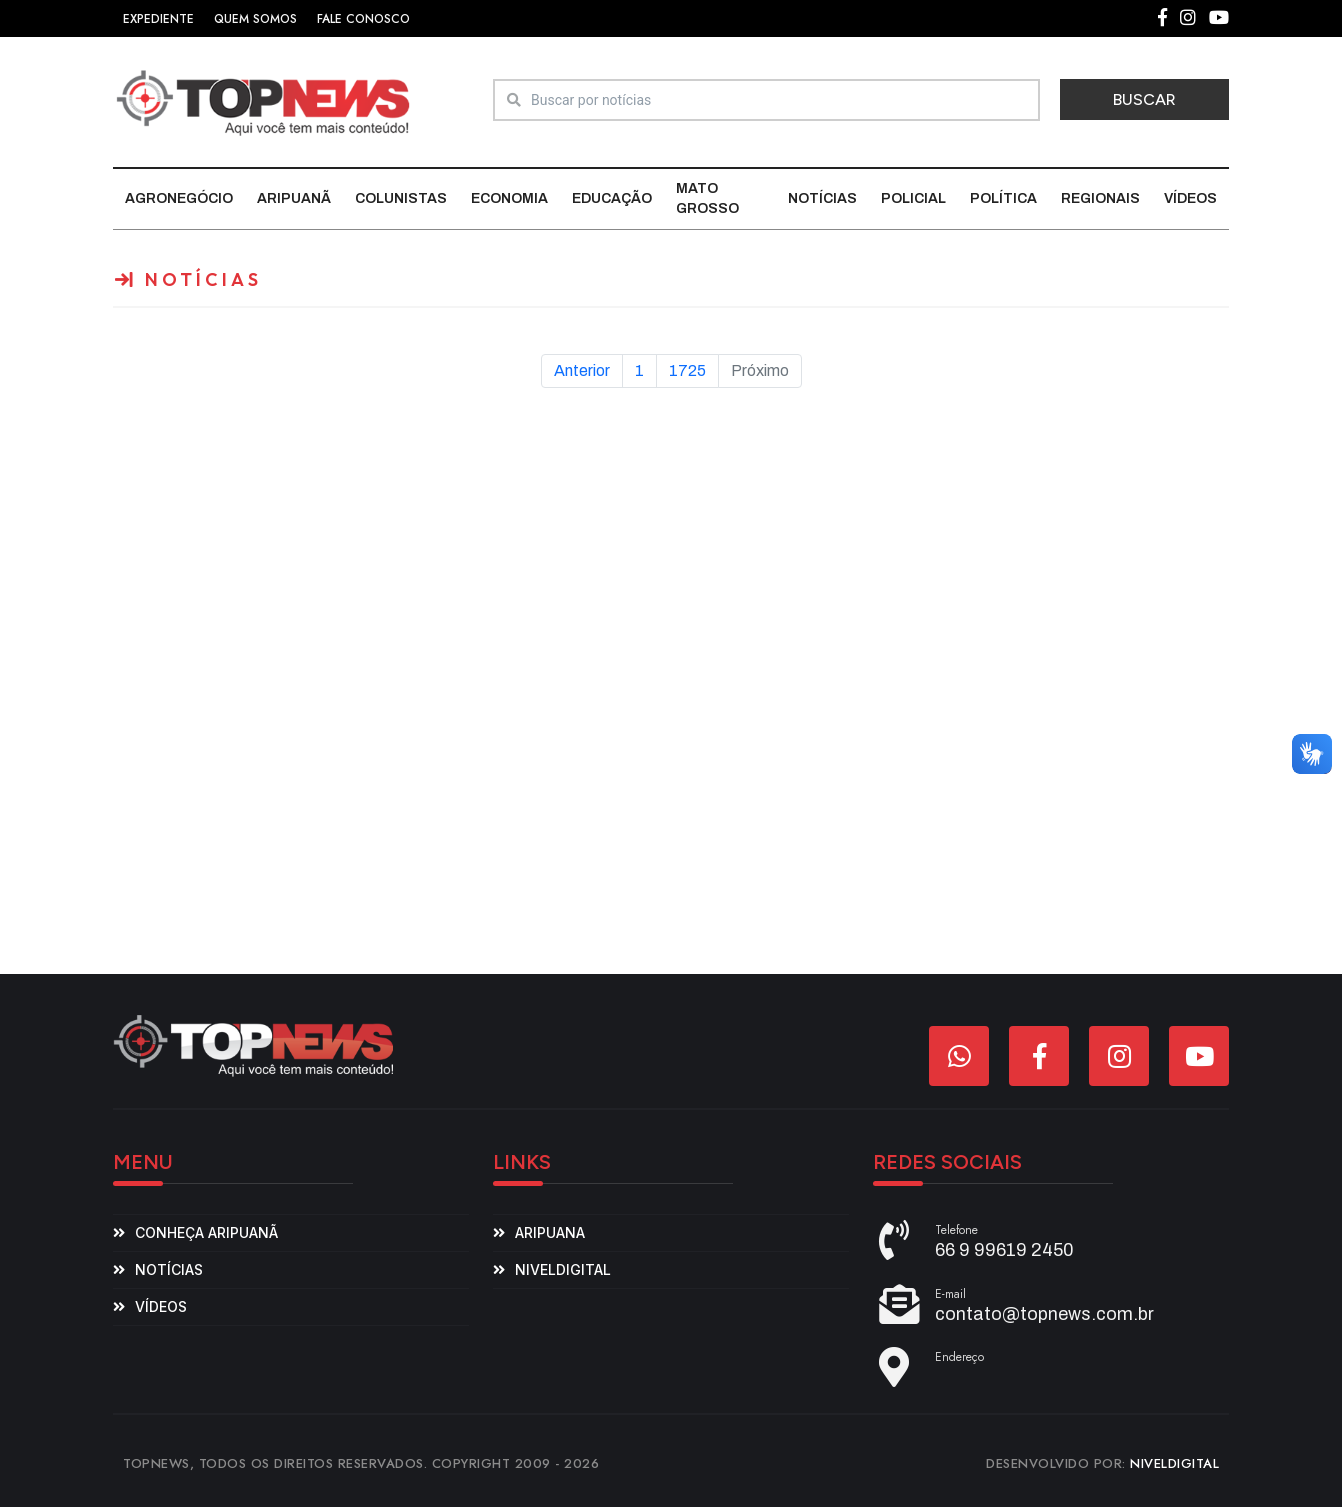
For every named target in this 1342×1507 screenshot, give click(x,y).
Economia (509, 198)
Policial (913, 198)
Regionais (1100, 198)
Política (1003, 198)
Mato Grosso (707, 198)
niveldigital (563, 1269)
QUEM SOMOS (255, 19)
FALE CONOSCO (363, 19)
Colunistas (401, 198)
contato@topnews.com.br (1044, 1314)
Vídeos (1190, 198)
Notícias (822, 198)
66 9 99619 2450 (1004, 1250)
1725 (687, 370)
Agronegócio (179, 198)
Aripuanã (294, 198)
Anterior (582, 370)
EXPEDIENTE (158, 19)
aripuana (550, 1232)
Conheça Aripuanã (206, 1232)
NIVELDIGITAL (1174, 1463)
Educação (612, 198)
